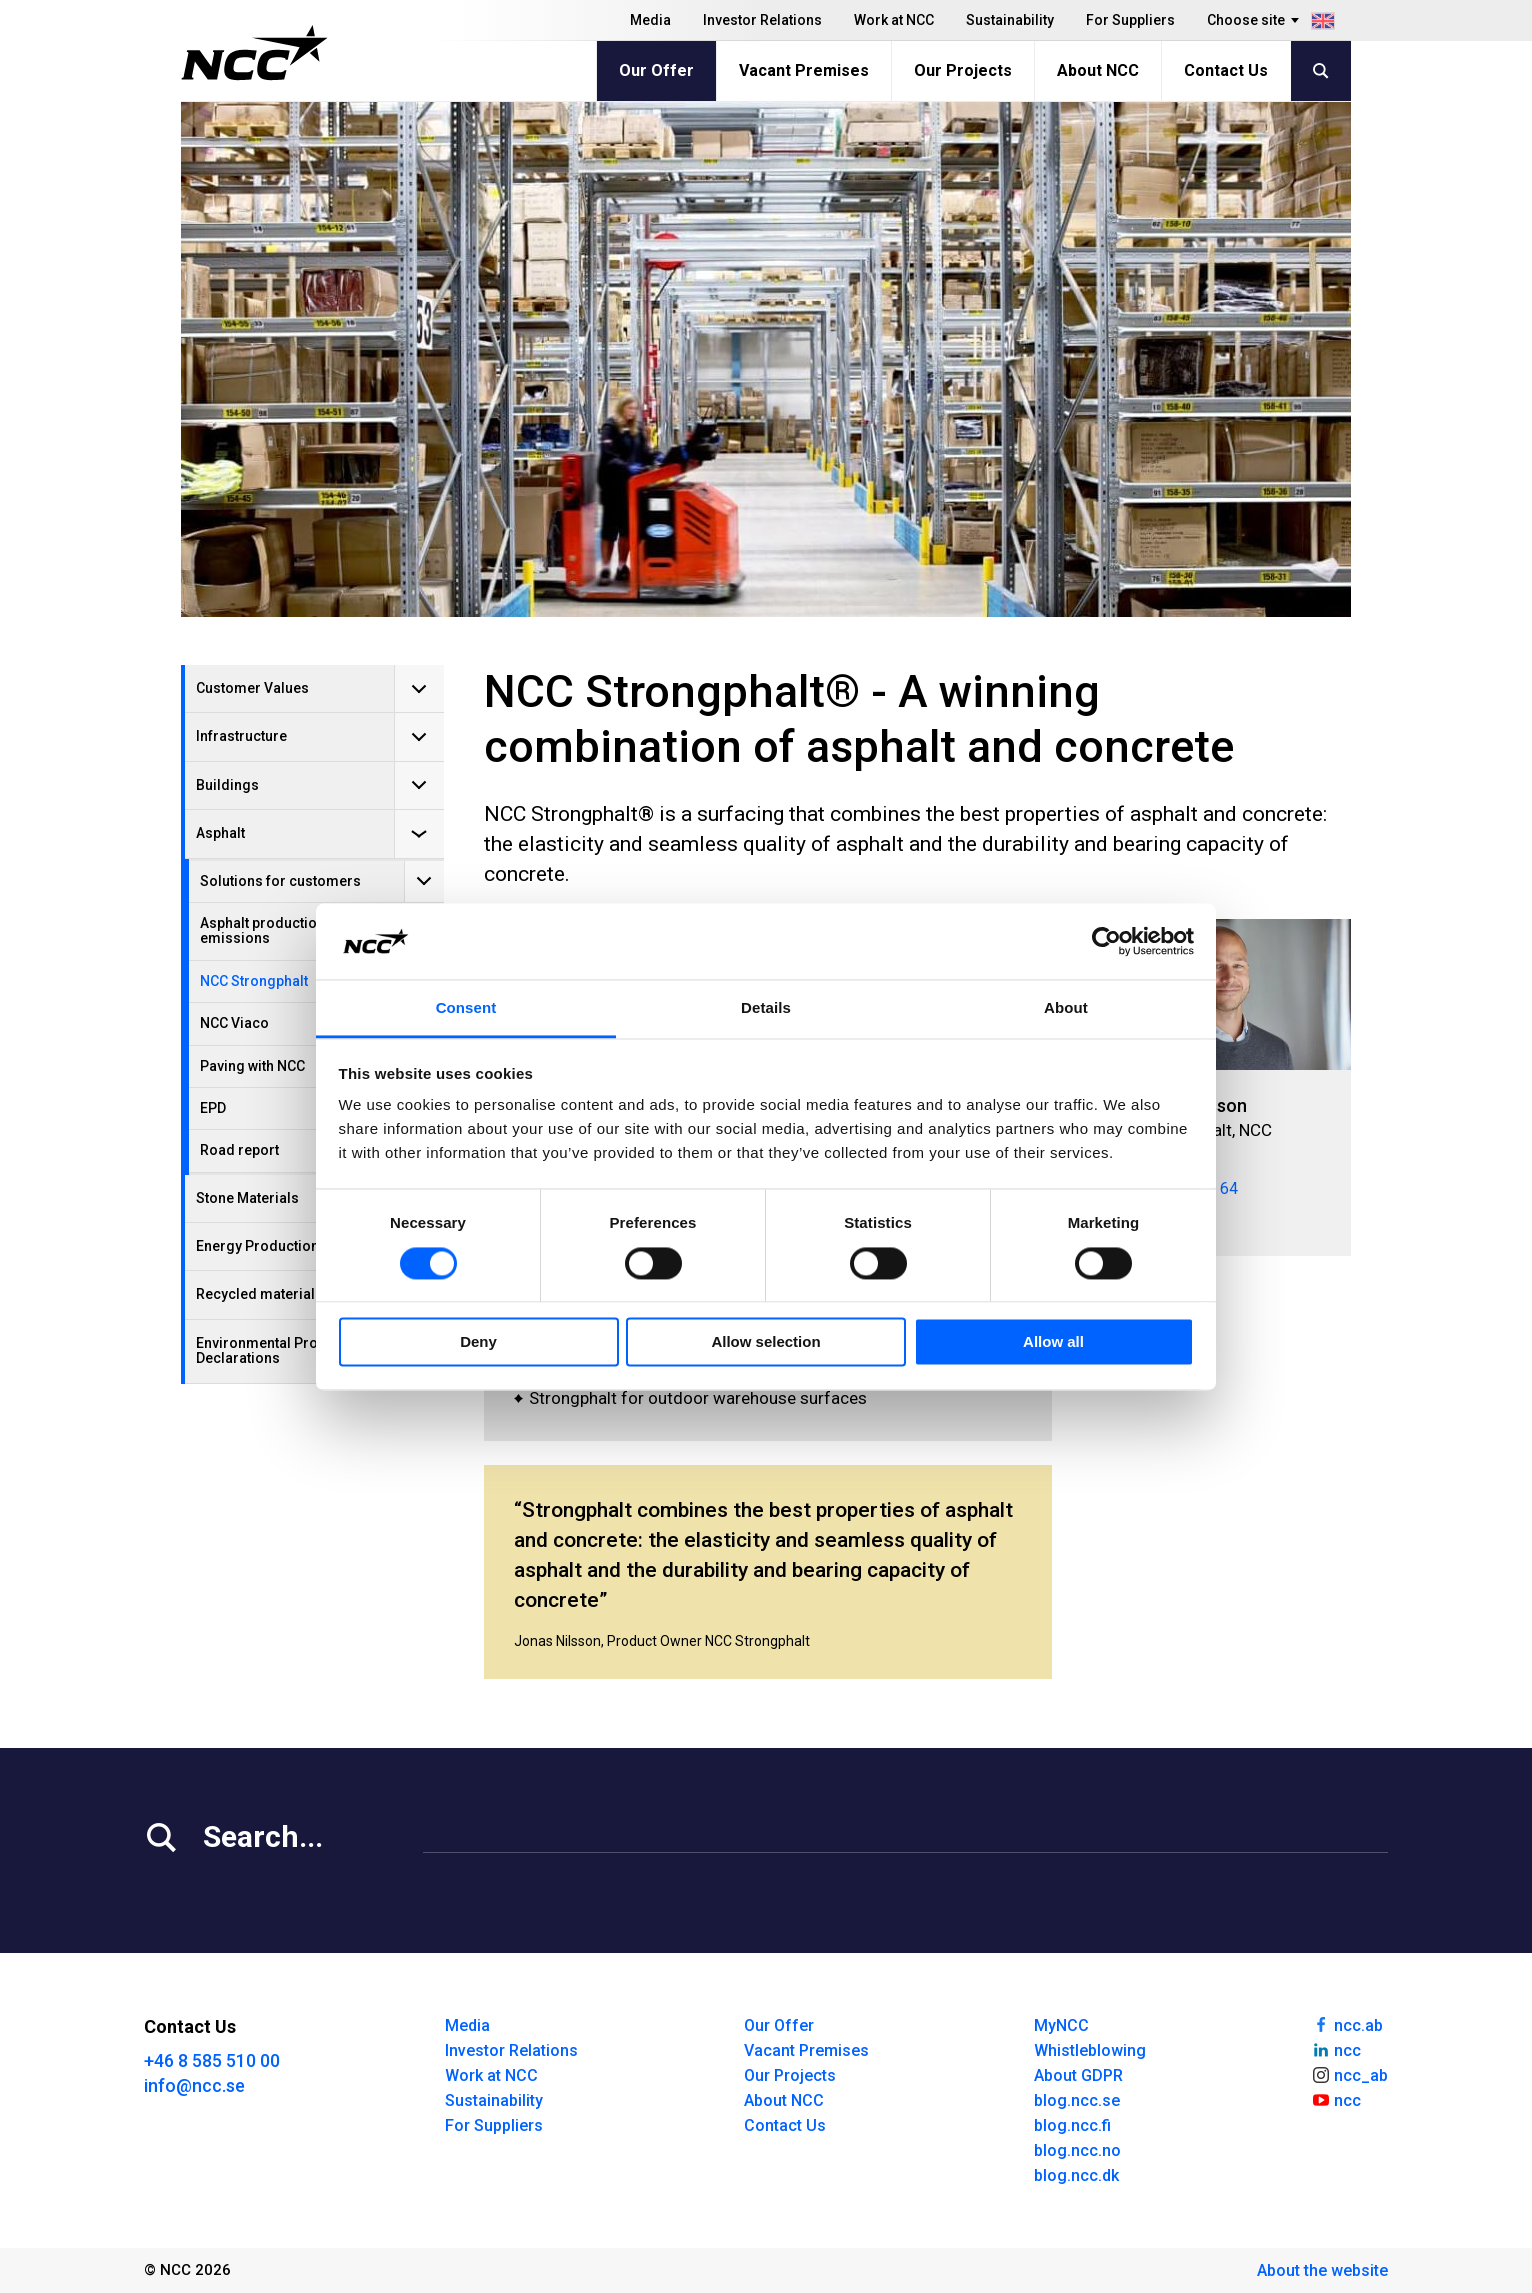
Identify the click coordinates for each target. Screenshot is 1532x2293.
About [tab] (1066, 1008)
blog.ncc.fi (1072, 2125)
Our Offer (656, 70)
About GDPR (1078, 2075)
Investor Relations (762, 20)
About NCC (1098, 70)
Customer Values (252, 688)
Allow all (1053, 1342)
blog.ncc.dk (1076, 2175)
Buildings (227, 785)
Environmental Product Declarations (271, 1350)
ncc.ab (1347, 2024)
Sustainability (1010, 20)
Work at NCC (894, 20)
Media (650, 20)
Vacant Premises (804, 70)
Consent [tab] (466, 1008)
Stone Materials (247, 1198)
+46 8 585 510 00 (212, 2060)
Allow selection (765, 1342)
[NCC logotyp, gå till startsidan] (254, 53)
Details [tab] (766, 1008)
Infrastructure (241, 736)
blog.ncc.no (1077, 2150)
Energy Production (257, 1246)
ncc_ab (1349, 2074)
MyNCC (1061, 2025)
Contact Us (1226, 70)
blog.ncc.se (1077, 2100)
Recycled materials (259, 1294)
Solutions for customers (280, 881)
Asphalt (220, 833)
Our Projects (963, 70)
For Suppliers (1130, 20)
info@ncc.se (194, 2085)
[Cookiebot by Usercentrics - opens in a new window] (1106, 941)
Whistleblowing (1090, 2050)
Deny (478, 1342)
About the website (1322, 2270)
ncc (1336, 2049)
